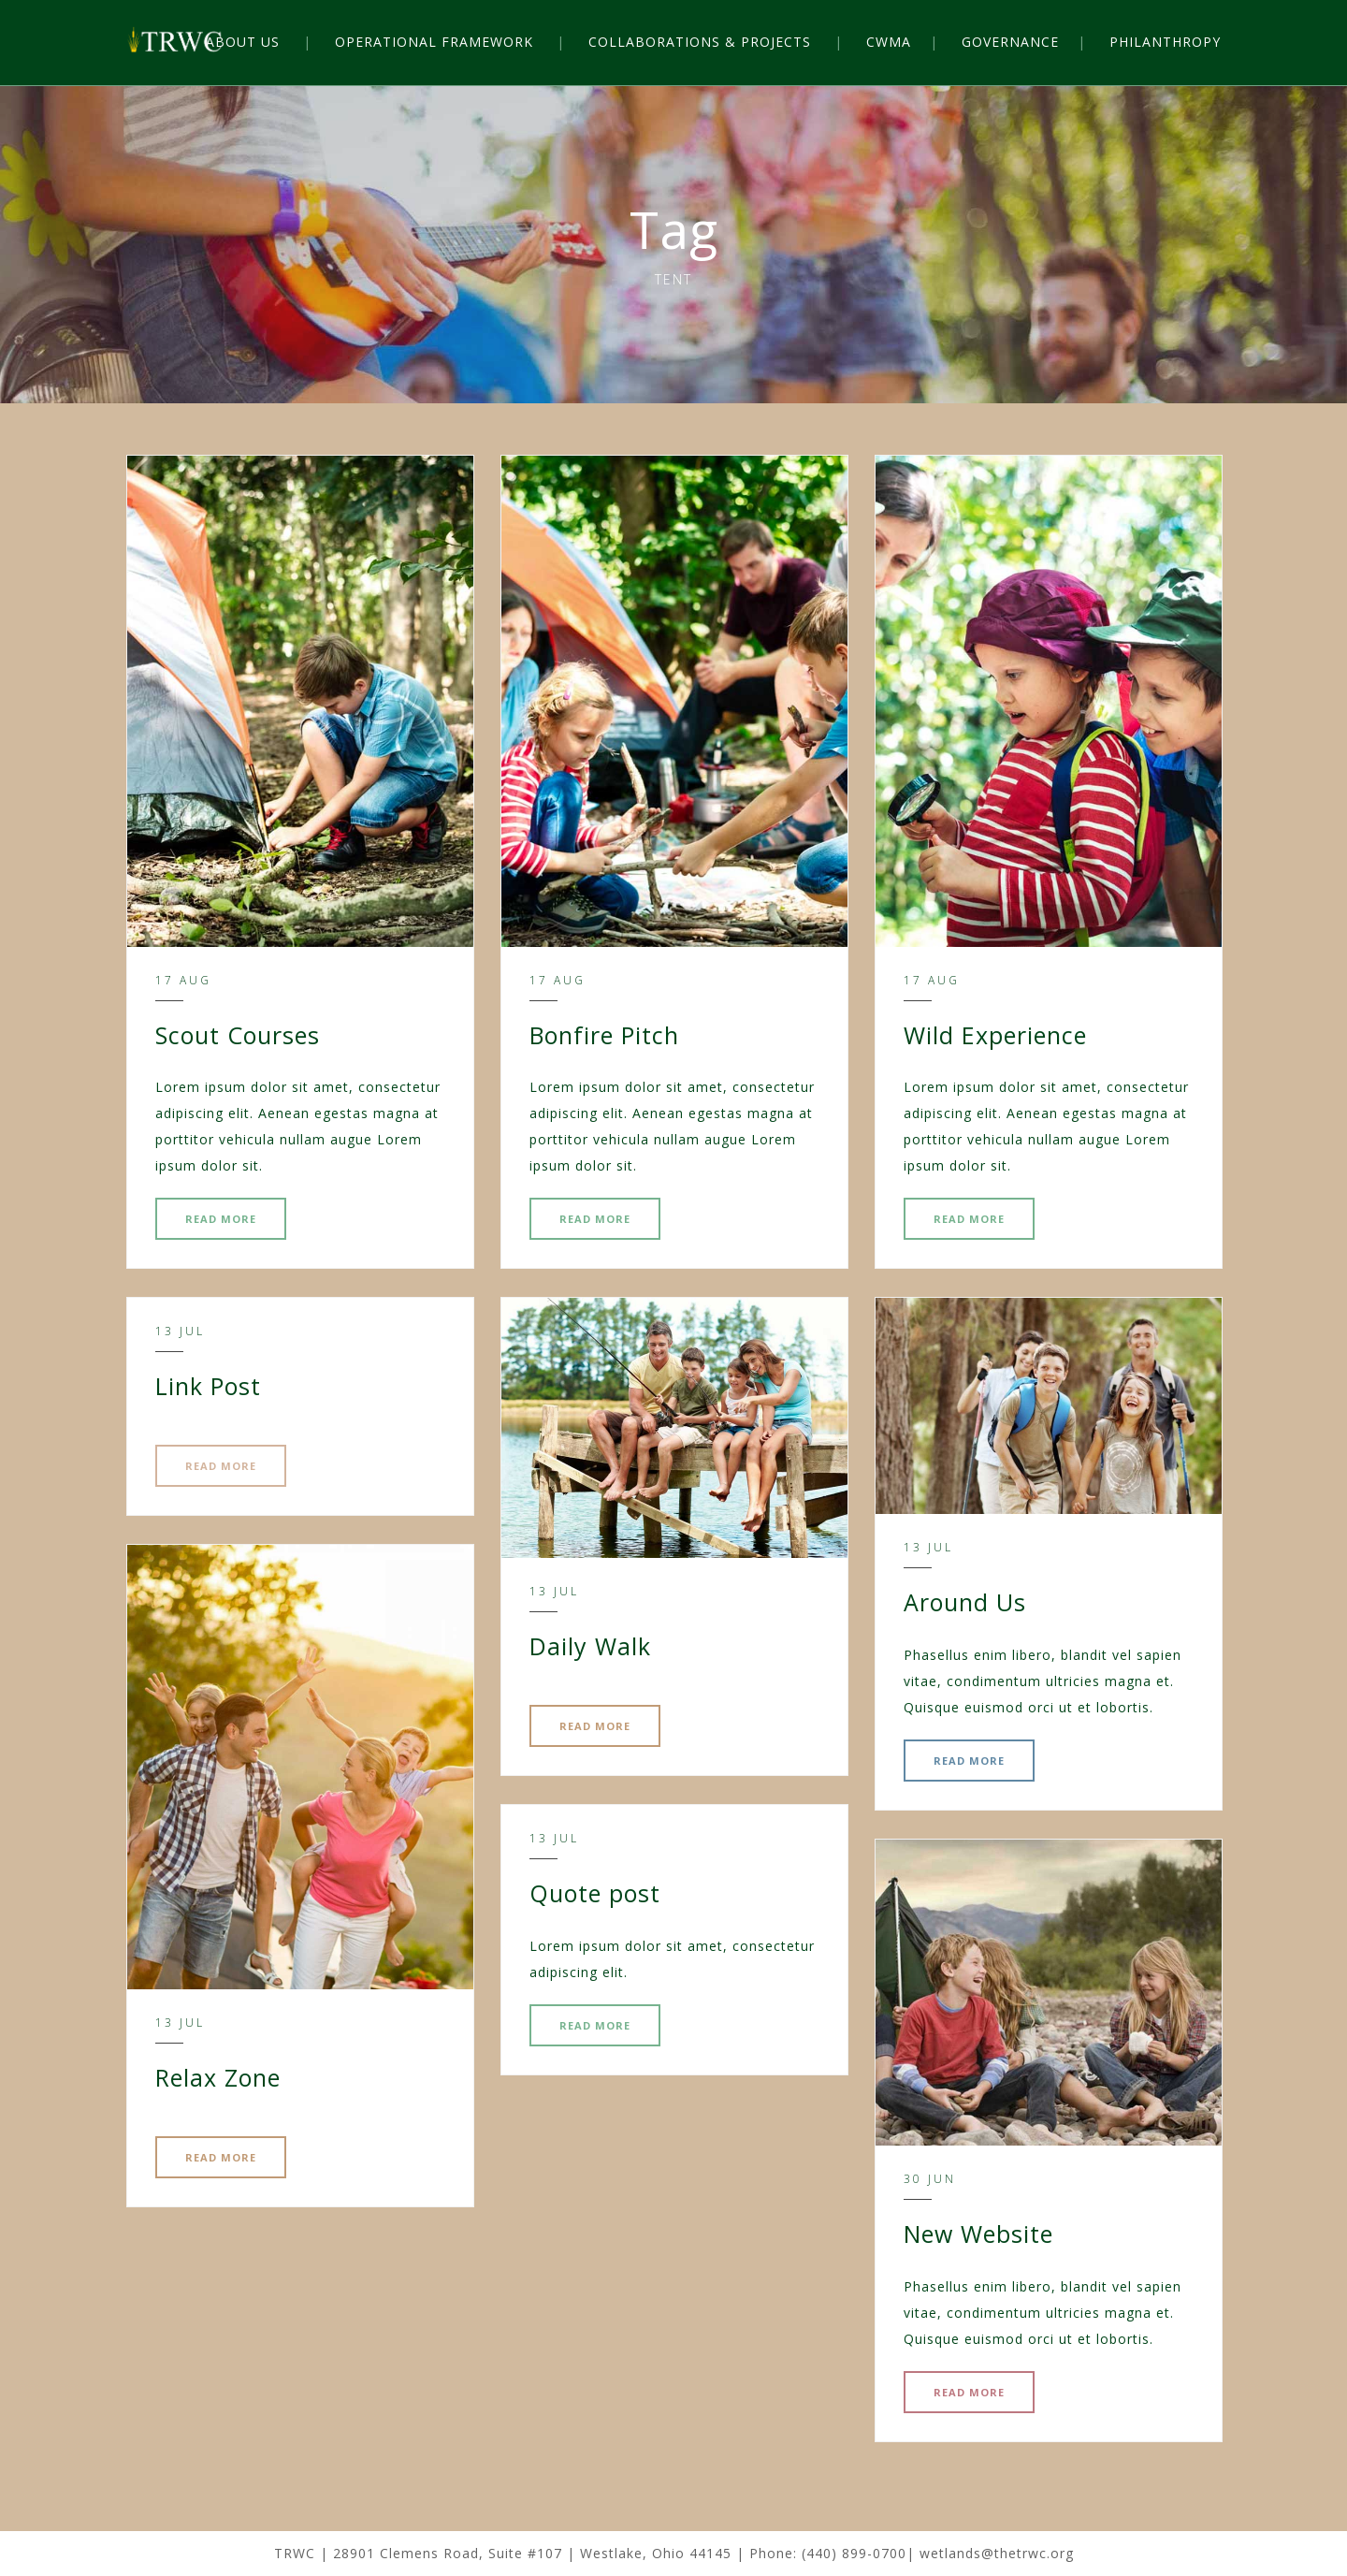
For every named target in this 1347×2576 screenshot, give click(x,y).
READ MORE (220, 1219)
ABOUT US (243, 42)
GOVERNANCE (1010, 42)
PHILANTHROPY (1165, 42)
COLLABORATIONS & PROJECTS (699, 42)
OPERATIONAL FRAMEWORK (434, 42)
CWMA (888, 42)
